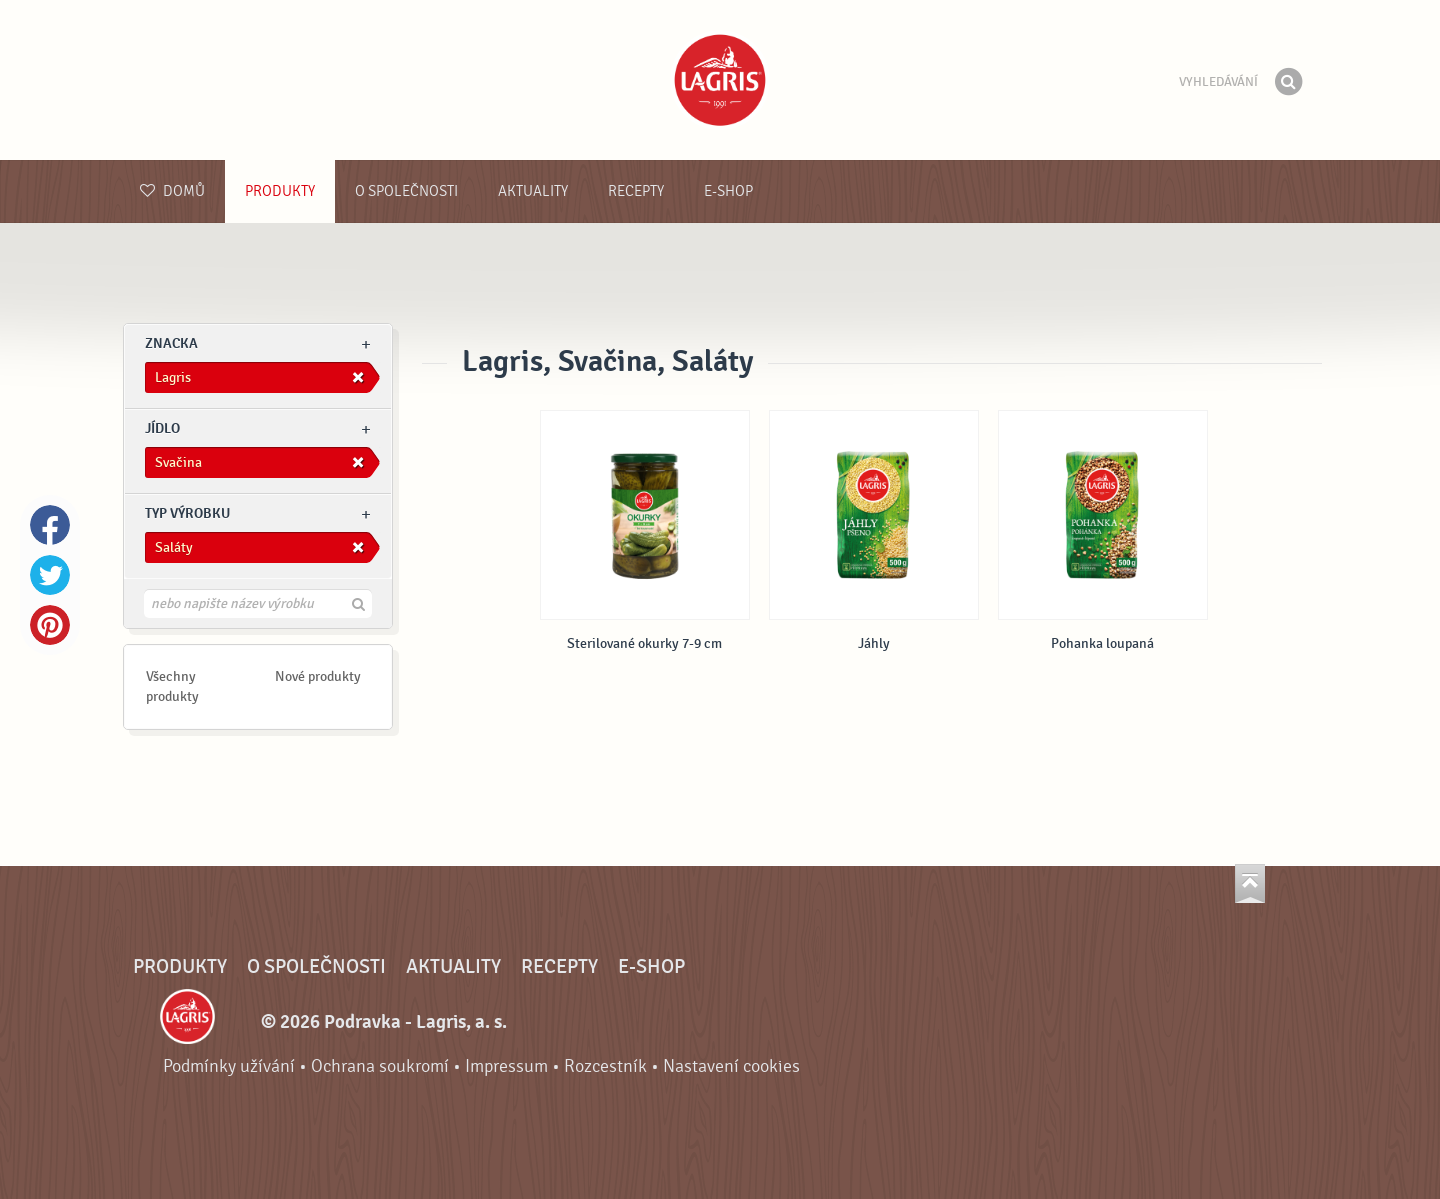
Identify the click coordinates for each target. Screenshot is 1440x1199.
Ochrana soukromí (380, 1066)
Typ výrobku (187, 513)
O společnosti (406, 191)
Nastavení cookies (731, 1066)
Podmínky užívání (229, 1066)
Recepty (636, 191)
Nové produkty (318, 676)
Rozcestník (605, 1066)
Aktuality (533, 191)
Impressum (506, 1066)
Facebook (50, 525)
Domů (172, 191)
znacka (171, 343)
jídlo (162, 428)
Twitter (50, 575)
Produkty (280, 191)
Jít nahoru (1250, 883)
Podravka (720, 80)
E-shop (728, 191)
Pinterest (50, 625)
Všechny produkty (172, 686)
